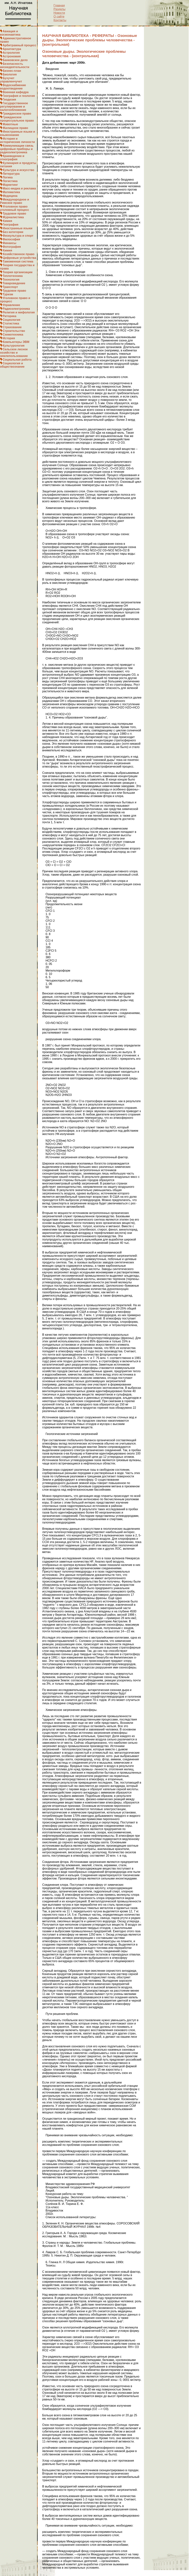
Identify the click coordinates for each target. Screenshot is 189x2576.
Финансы (9, 243)
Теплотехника (13, 275)
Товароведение (14, 283)
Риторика (9, 316)
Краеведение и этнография (12, 157)
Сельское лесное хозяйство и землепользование (14, 352)
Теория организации (17, 272)
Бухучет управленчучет (11, 80)
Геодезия (9, 99)
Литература (11, 173)
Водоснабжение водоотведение (13, 87)
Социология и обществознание (12, 365)
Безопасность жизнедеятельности (14, 65)
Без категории (13, 232)
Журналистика (13, 217)
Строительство (14, 330)
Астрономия (12, 56)
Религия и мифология (19, 312)
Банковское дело (15, 60)
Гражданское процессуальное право (17, 119)
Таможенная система (18, 261)
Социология (11, 319)
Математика (11, 192)
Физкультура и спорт (18, 235)
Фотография (12, 246)
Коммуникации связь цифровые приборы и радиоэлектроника (17, 149)
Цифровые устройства (19, 257)
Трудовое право (14, 213)
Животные (10, 124)
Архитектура (12, 49)
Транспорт (10, 286)
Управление (11, 305)
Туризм (8, 294)
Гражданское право (17, 113)
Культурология (14, 345)
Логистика (10, 181)
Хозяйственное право (19, 254)
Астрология (11, 52)
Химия (7, 220)
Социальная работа (17, 359)
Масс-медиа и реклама (19, 188)
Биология (10, 74)
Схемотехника (13, 334)
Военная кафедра (16, 92)
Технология (11, 279)
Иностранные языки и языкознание (17, 133)
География (10, 224)
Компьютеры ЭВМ (16, 341)
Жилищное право (15, 127)
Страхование (12, 327)
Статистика (11, 323)
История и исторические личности (17, 140)
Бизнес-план (12, 70)
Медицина (10, 195)
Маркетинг (10, 184)
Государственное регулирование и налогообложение (14, 106)
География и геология (19, 95)
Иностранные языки (17, 228)
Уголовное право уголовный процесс (14, 208)
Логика (8, 177)
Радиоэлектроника (16, 308)
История (9, 338)
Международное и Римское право (14, 201)
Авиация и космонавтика (10, 33)
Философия (11, 239)
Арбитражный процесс (19, 45)
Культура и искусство (18, 170)
